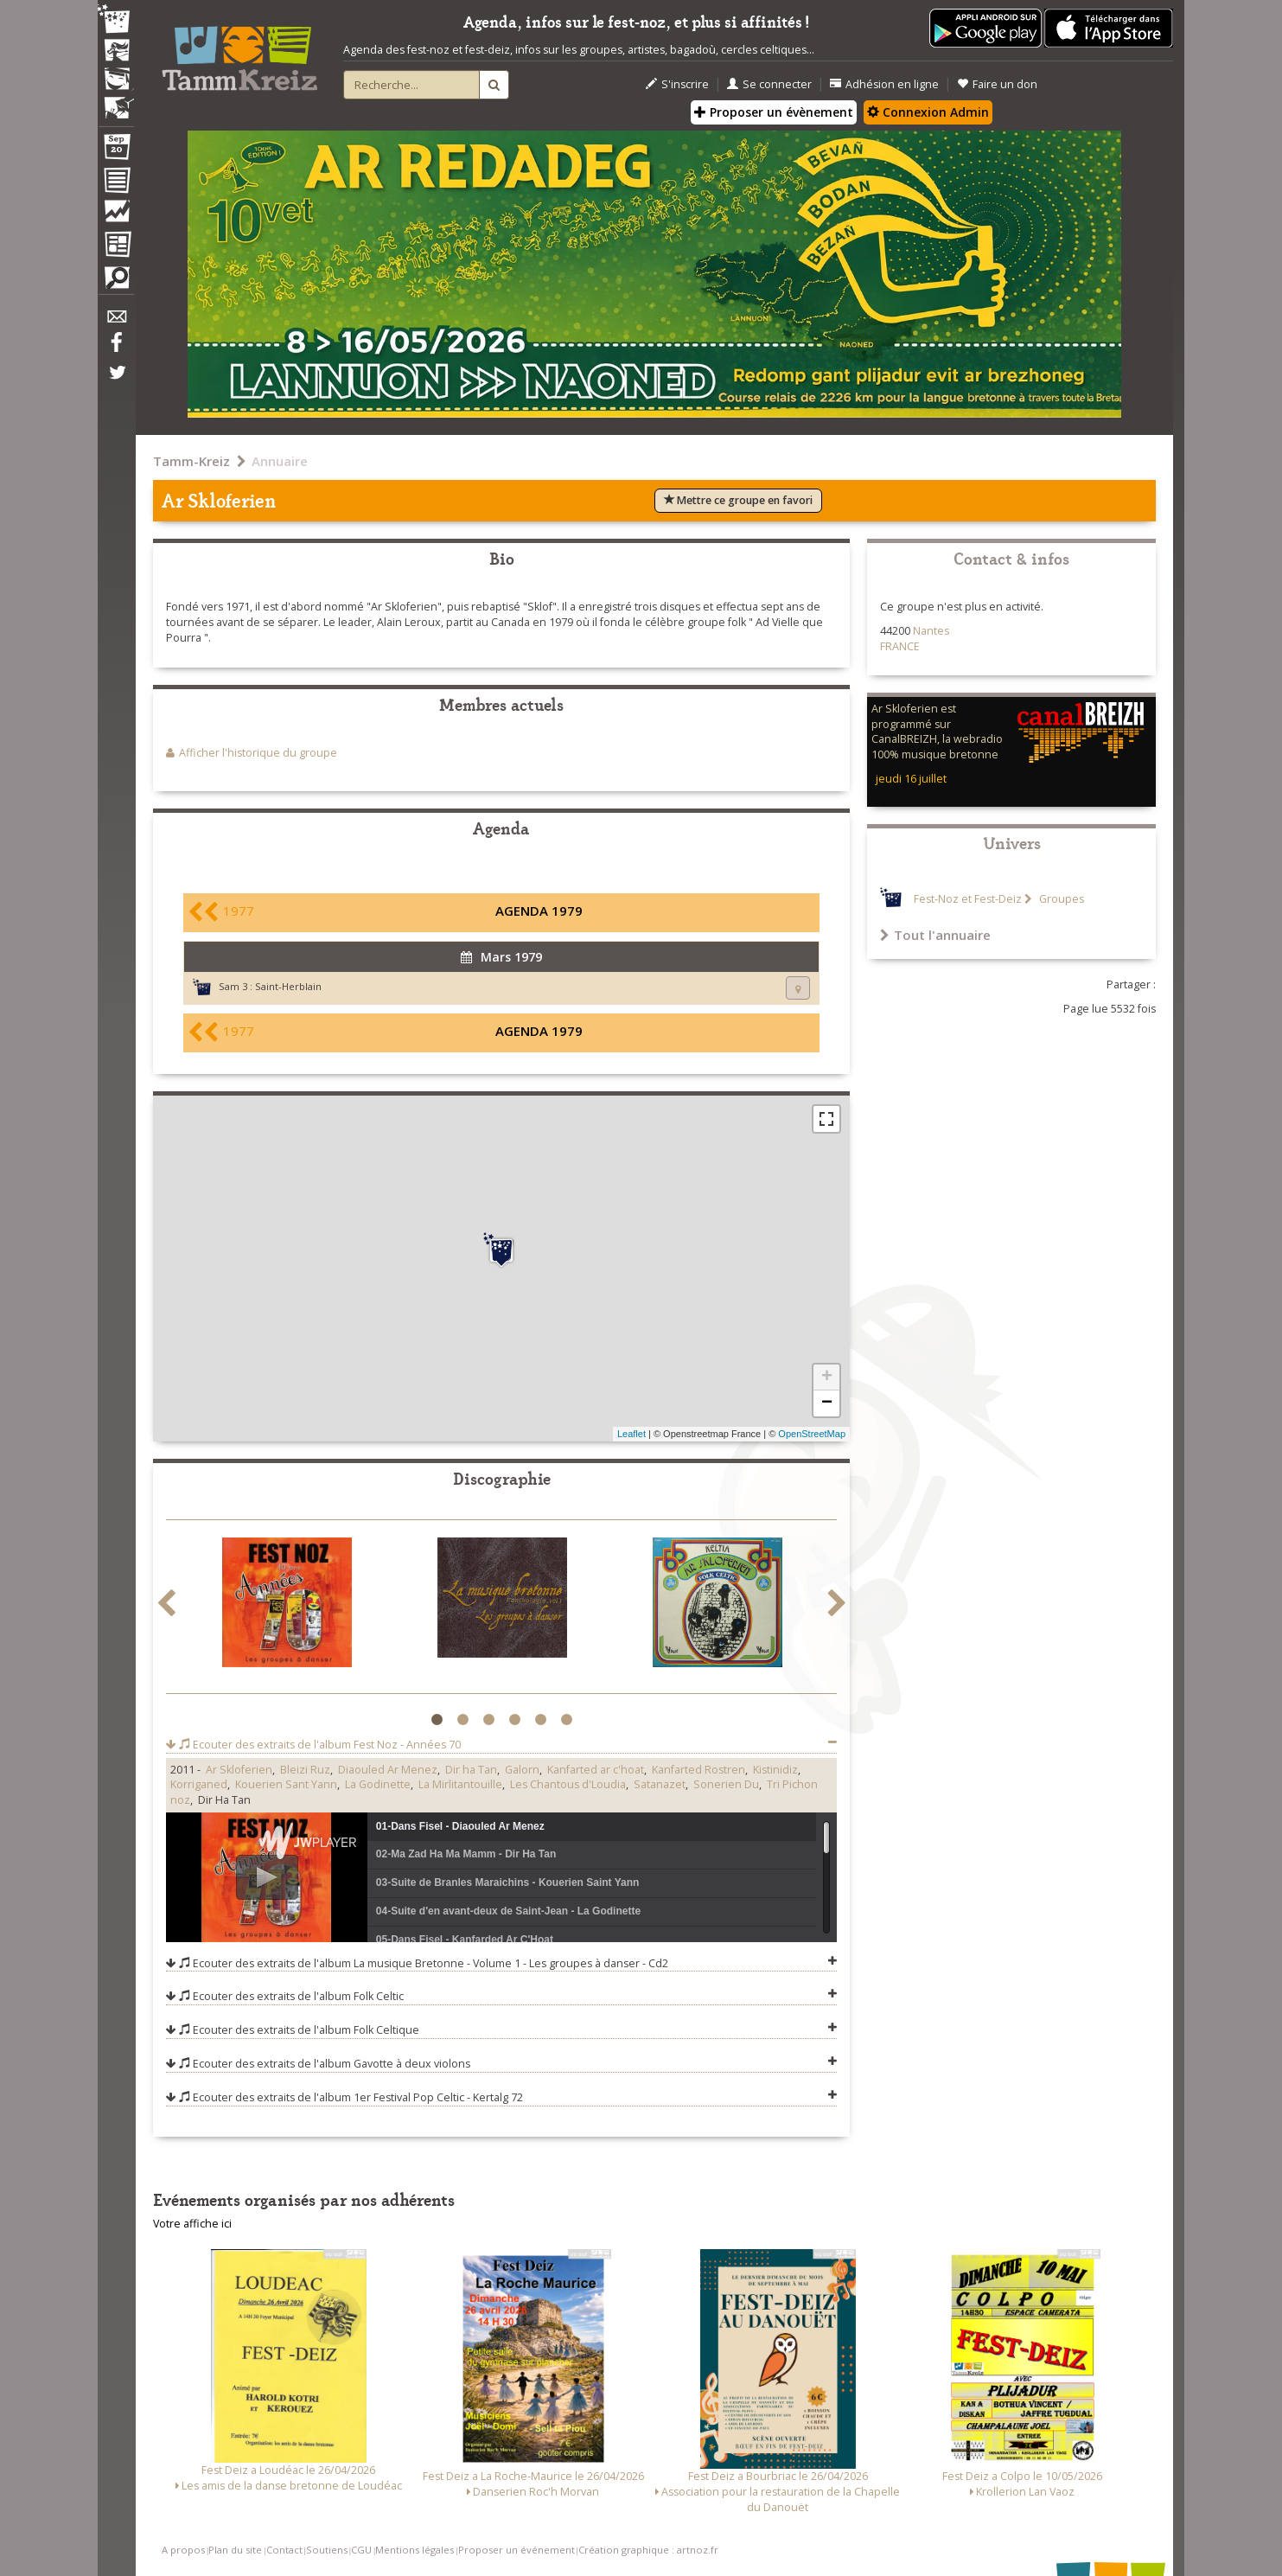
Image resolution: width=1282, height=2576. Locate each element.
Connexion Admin (928, 112)
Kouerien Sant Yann (286, 1784)
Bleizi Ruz (305, 1769)
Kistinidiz (775, 1769)
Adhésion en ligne (884, 84)
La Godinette (378, 1784)
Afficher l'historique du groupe (258, 752)
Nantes (931, 630)
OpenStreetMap (811, 1434)
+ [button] (826, 1377)
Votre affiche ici (192, 2223)
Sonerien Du (726, 1784)
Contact (284, 2549)
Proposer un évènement (773, 112)
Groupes (1060, 899)
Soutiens (327, 2549)
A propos (183, 2549)
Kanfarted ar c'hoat (595, 1769)
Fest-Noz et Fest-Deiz (968, 899)
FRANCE (900, 646)
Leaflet (631, 1434)
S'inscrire (677, 84)
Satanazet (660, 1784)
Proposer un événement (516, 2549)
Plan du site (235, 2549)
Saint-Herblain (288, 986)
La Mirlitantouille (460, 1784)
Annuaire (280, 461)
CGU (361, 2549)
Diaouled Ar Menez (387, 1769)
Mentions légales (414, 2549)
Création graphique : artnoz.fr (648, 2549)
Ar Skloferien (239, 1769)
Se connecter (769, 84)
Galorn (522, 1769)
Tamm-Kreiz (191, 461)
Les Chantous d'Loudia (568, 1784)
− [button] (826, 1403)
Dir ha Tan (471, 1769)
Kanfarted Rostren (698, 1769)
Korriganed (198, 1784)
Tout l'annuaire (935, 934)
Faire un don (997, 84)
